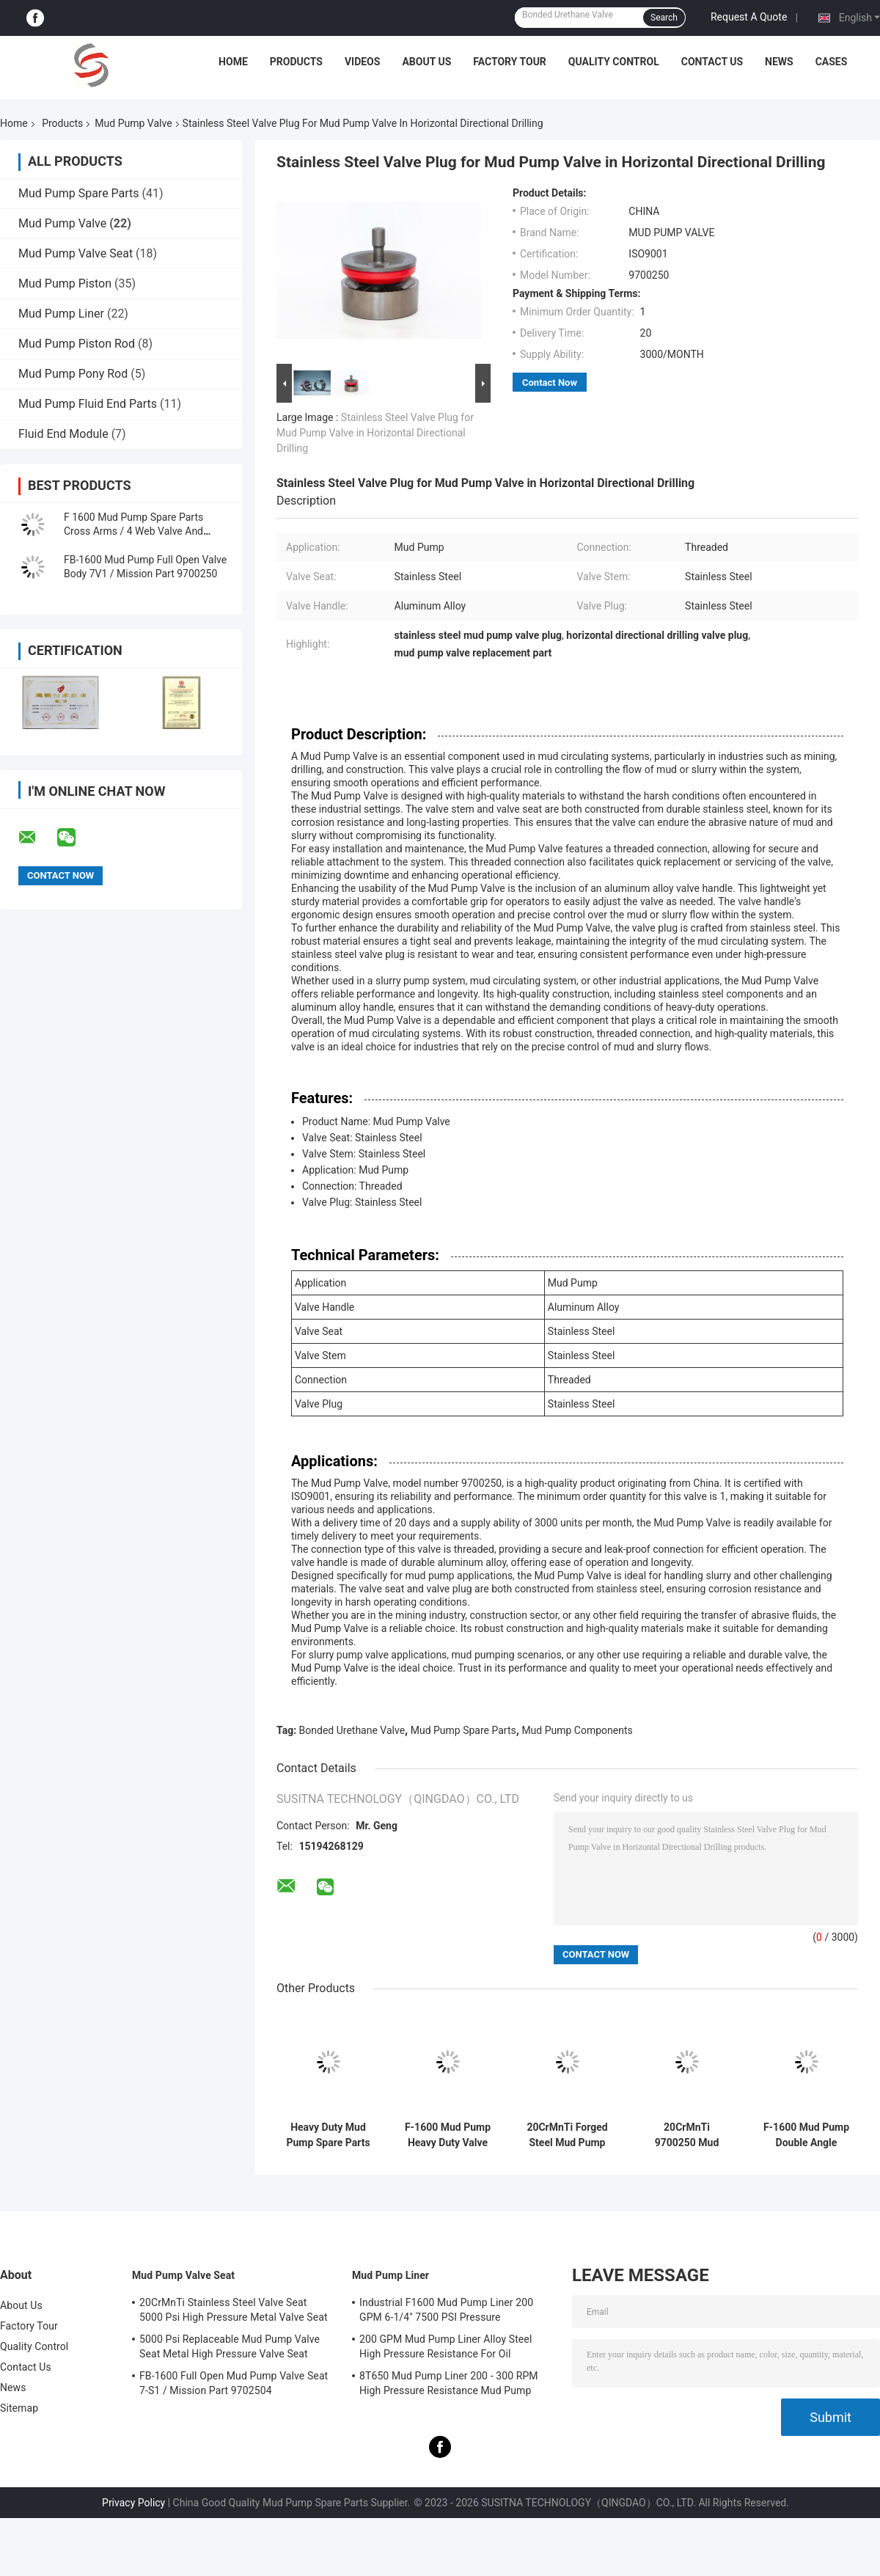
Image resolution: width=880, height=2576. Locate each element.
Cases (831, 61)
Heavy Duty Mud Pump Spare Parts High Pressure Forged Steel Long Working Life (328, 2135)
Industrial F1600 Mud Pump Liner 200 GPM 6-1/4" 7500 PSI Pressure (446, 2310)
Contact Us (712, 61)
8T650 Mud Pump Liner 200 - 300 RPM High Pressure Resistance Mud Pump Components (448, 2385)
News (779, 61)
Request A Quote (749, 17)
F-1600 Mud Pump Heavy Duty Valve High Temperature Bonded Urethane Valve (448, 2135)
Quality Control (613, 61)
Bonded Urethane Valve (352, 1730)
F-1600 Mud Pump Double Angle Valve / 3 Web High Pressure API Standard (806, 2135)
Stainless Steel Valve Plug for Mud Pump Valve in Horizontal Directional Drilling (375, 432)
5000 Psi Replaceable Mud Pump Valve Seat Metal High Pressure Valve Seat (229, 2346)
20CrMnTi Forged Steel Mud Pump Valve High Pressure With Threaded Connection (567, 2135)
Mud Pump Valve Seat (75, 253)
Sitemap (19, 2408)
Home (233, 61)
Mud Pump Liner (61, 314)
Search (664, 17)
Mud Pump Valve (133, 123)
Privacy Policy (133, 2503)
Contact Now (549, 382)
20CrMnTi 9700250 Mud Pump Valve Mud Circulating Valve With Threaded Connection (687, 2135)
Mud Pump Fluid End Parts (87, 404)
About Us (426, 61)
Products (296, 61)
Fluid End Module (63, 434)
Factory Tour (509, 61)
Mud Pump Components (576, 1730)
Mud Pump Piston (64, 283)
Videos (363, 61)
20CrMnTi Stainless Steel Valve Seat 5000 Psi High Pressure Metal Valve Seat (233, 2310)
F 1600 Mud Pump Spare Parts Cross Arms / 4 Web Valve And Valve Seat (133, 531)
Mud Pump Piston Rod (76, 344)
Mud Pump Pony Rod (73, 374)
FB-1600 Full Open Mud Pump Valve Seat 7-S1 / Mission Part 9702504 (233, 2383)
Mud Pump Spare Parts (78, 193)
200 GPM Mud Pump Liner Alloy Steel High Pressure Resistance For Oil (445, 2346)
